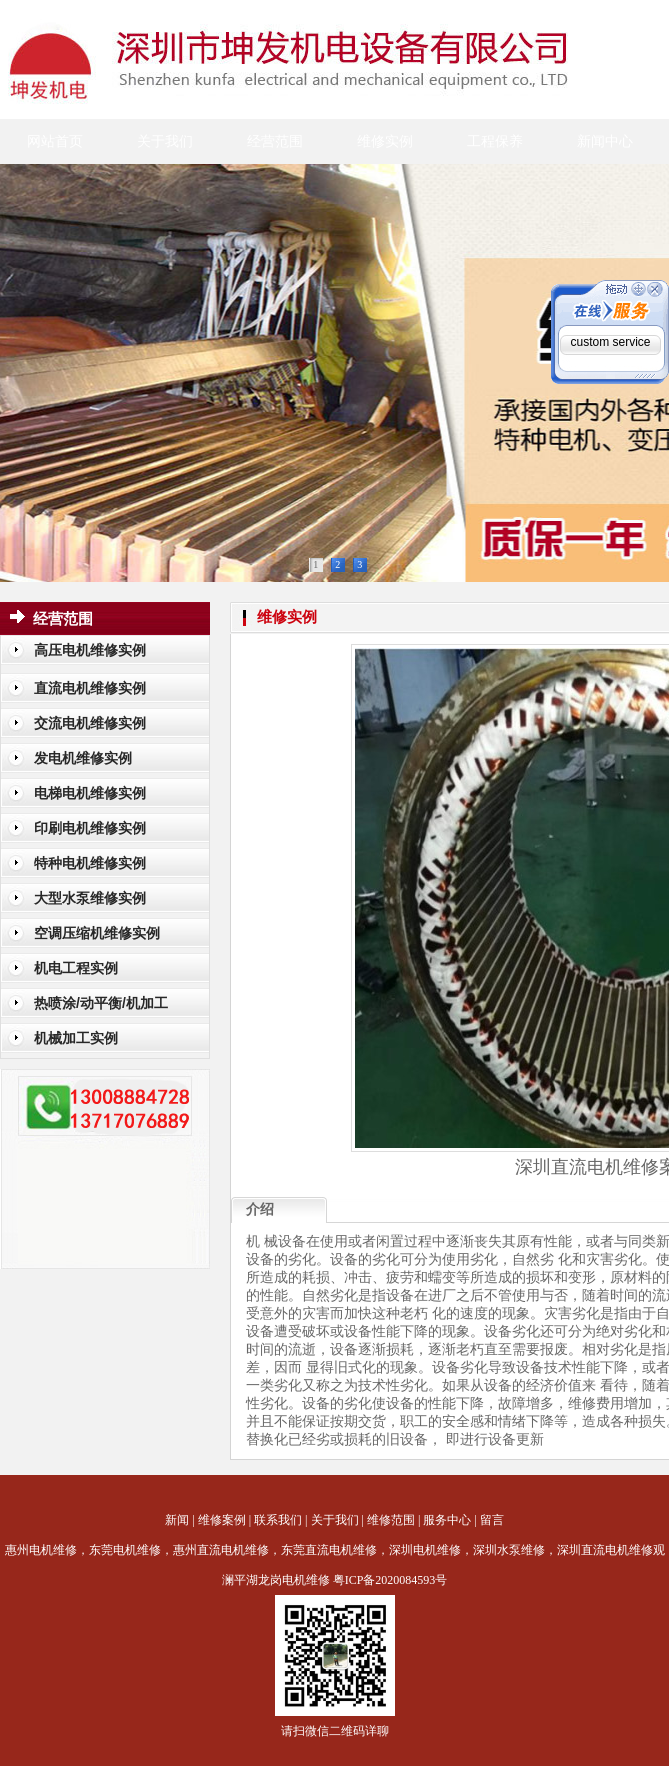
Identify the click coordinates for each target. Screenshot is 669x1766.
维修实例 (385, 141)
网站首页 (55, 141)
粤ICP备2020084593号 (390, 1580)
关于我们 (165, 141)
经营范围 (275, 141)
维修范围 (391, 1520)
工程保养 (495, 141)
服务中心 (447, 1520)
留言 (492, 1520)
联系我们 (278, 1520)
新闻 (177, 1520)
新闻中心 (605, 141)
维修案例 (222, 1520)
